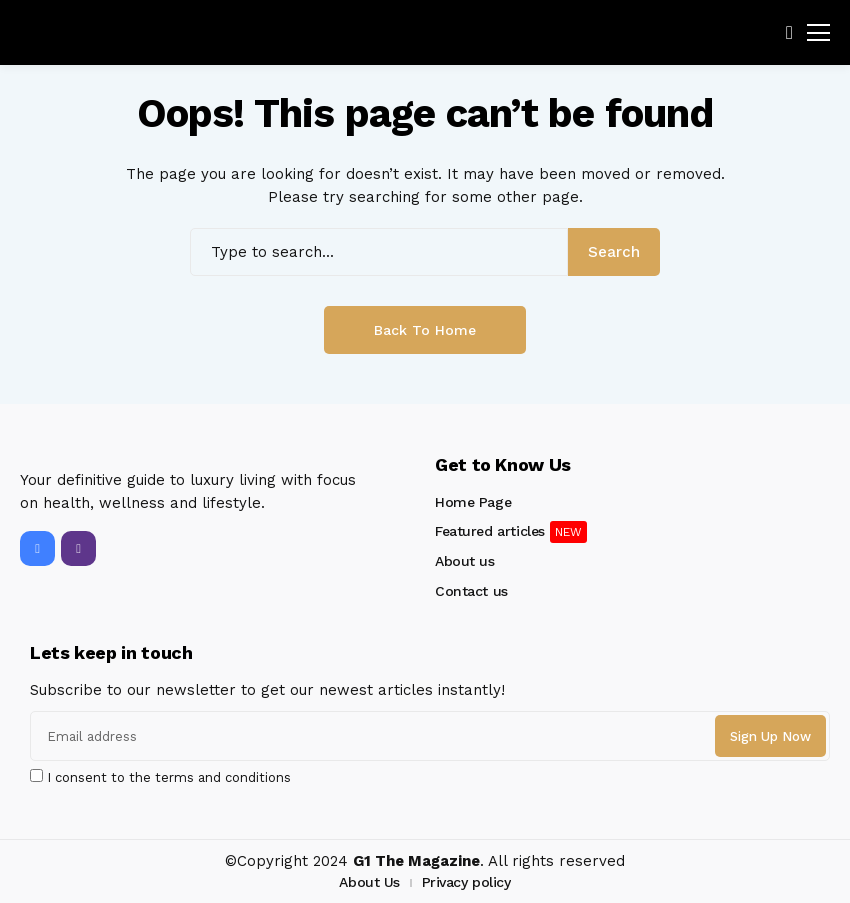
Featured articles (490, 531)
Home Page (473, 502)
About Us (369, 882)
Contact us (471, 591)
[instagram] (78, 548)
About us (465, 561)
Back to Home (425, 330)
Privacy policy (466, 882)
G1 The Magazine (416, 861)
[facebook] (37, 548)
